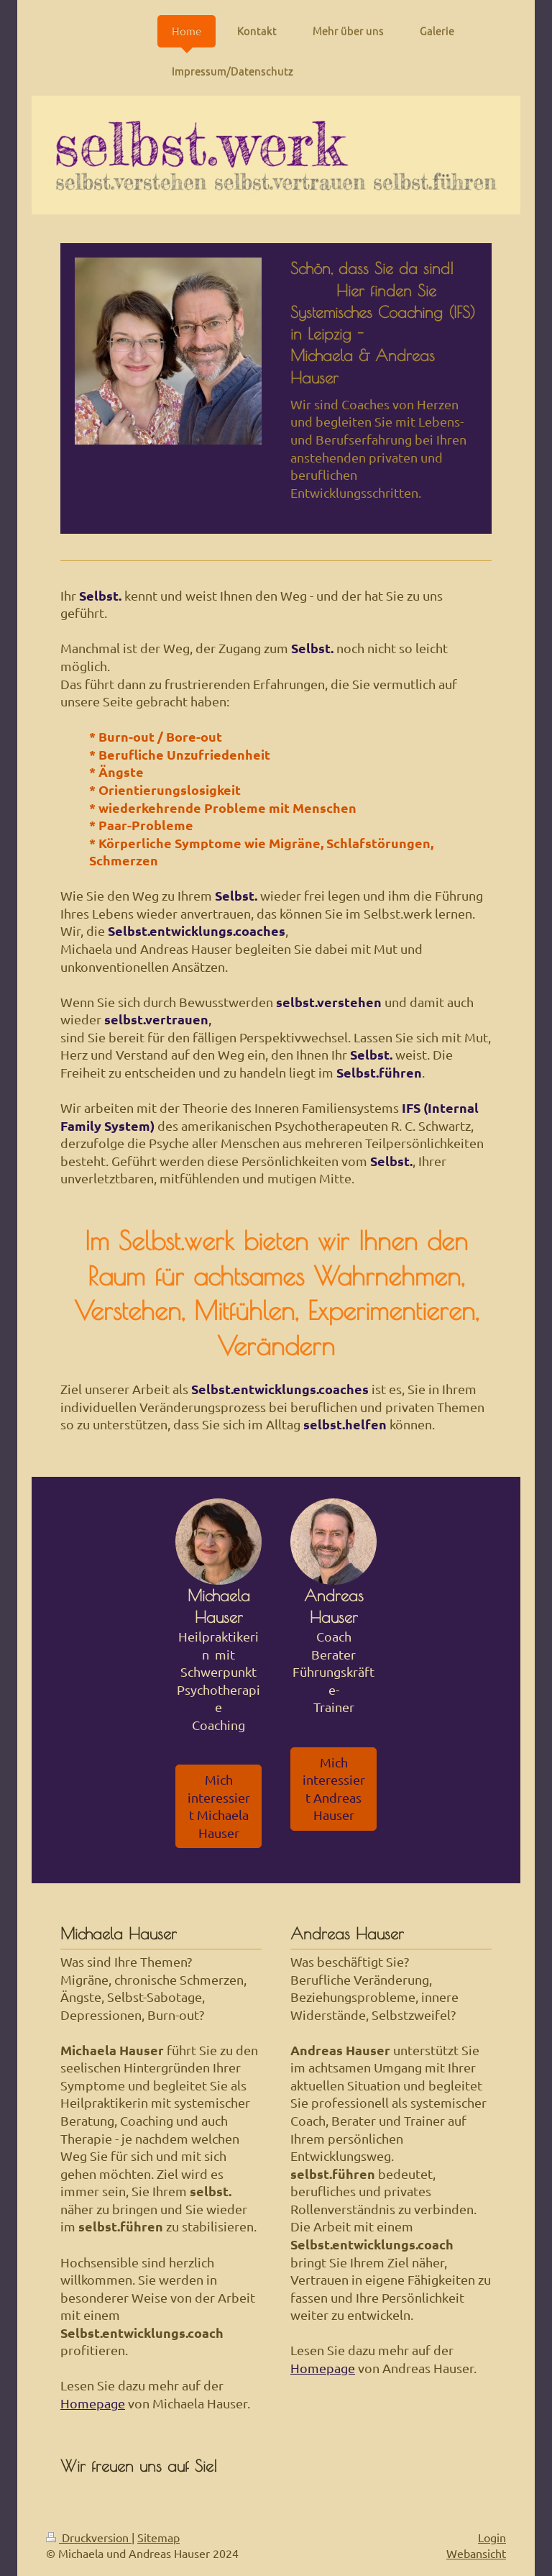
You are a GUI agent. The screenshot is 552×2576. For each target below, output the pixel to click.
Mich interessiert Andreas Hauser (334, 1788)
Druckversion (89, 2537)
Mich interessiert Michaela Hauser (219, 1806)
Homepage (92, 2403)
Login (492, 2537)
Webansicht (476, 2553)
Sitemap (158, 2537)
